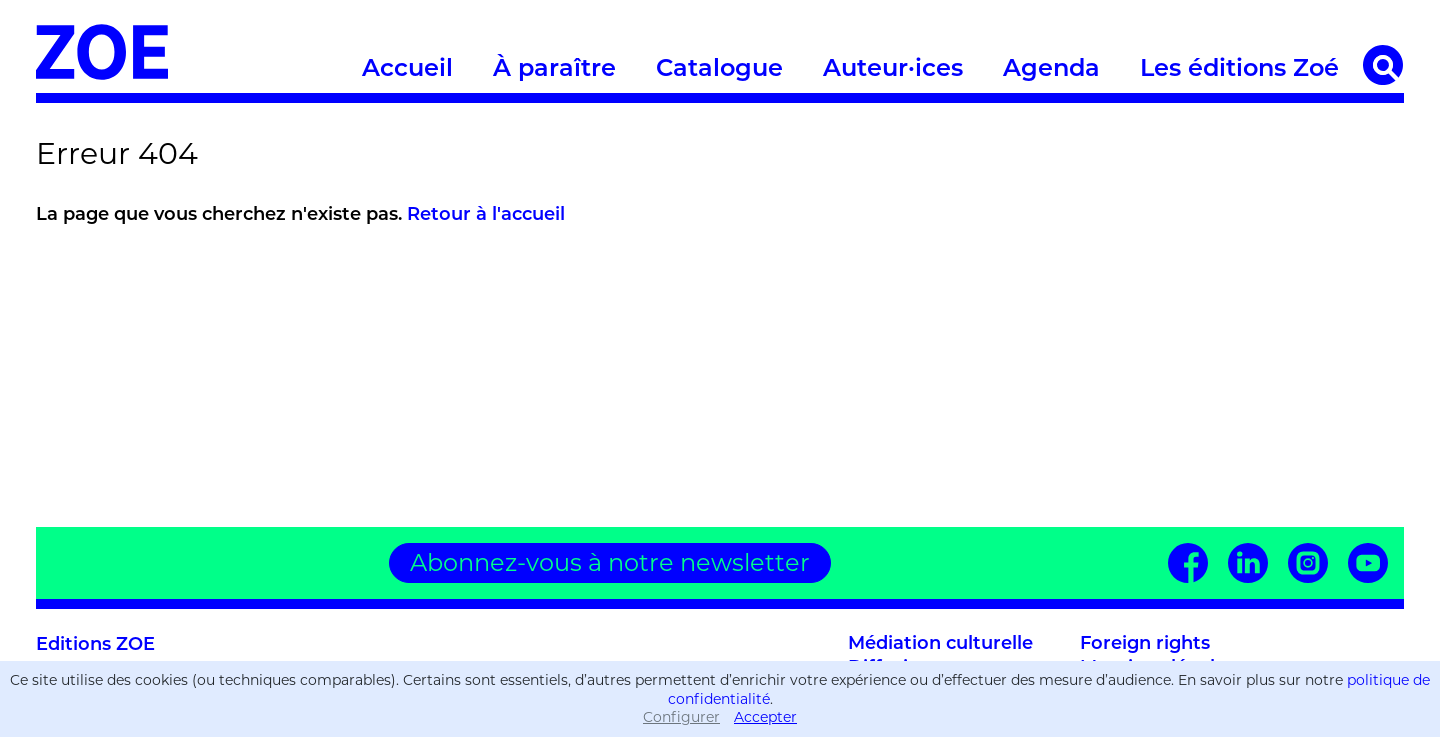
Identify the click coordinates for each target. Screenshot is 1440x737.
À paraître (554, 70)
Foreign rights (1145, 644)
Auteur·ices (893, 70)
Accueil (407, 70)
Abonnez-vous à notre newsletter (610, 562)
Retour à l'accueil (486, 215)
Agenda (1051, 70)
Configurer (681, 717)
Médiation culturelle (940, 644)
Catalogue (719, 70)
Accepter (765, 717)
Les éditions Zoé (1239, 70)
